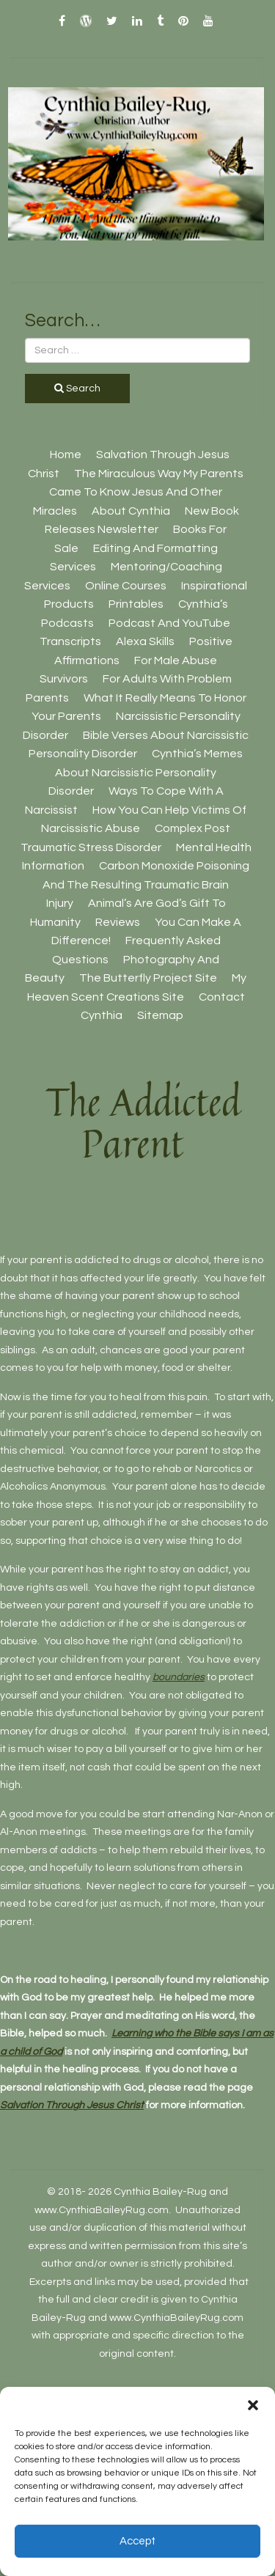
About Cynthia (131, 511)
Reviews (117, 922)
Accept (137, 2541)
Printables (136, 604)
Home (65, 454)
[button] (253, 2405)
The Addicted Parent (143, 1122)
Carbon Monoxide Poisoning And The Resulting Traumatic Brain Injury (146, 884)
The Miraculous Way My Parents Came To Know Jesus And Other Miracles (138, 492)
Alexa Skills (145, 641)
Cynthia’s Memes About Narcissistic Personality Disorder (145, 772)
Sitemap (160, 1015)
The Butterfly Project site (148, 978)
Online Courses (125, 586)
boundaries (179, 1677)
